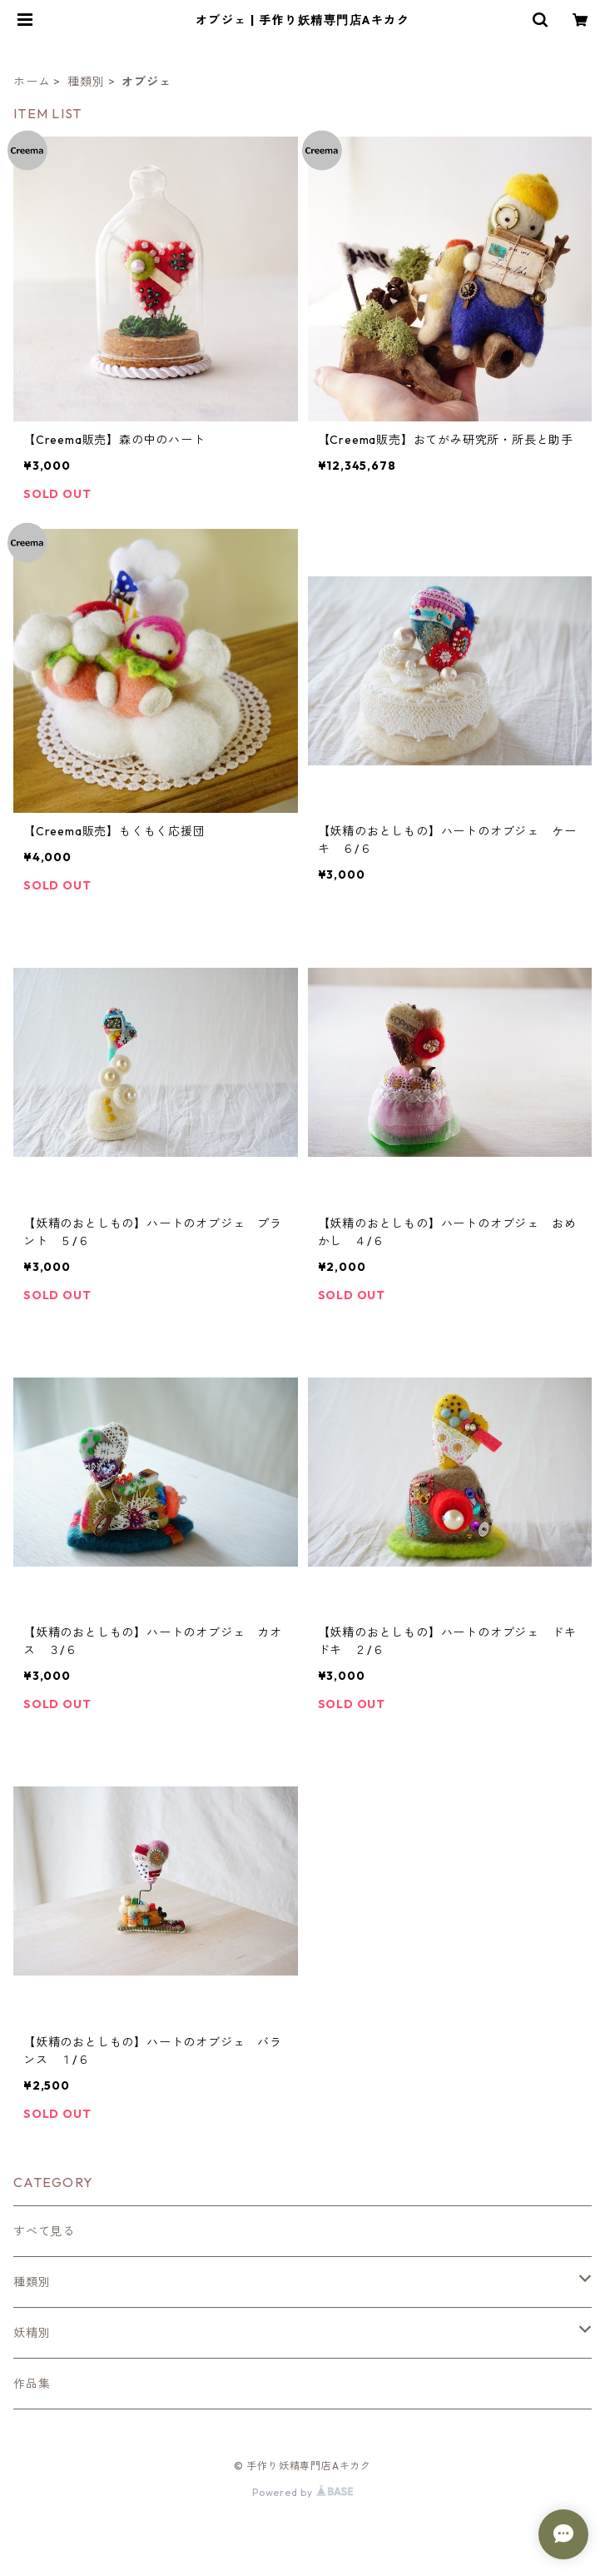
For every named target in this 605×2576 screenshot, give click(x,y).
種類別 (85, 81)
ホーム (31, 81)
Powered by (302, 2492)
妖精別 (31, 2332)
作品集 (31, 2383)
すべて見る (44, 2231)
